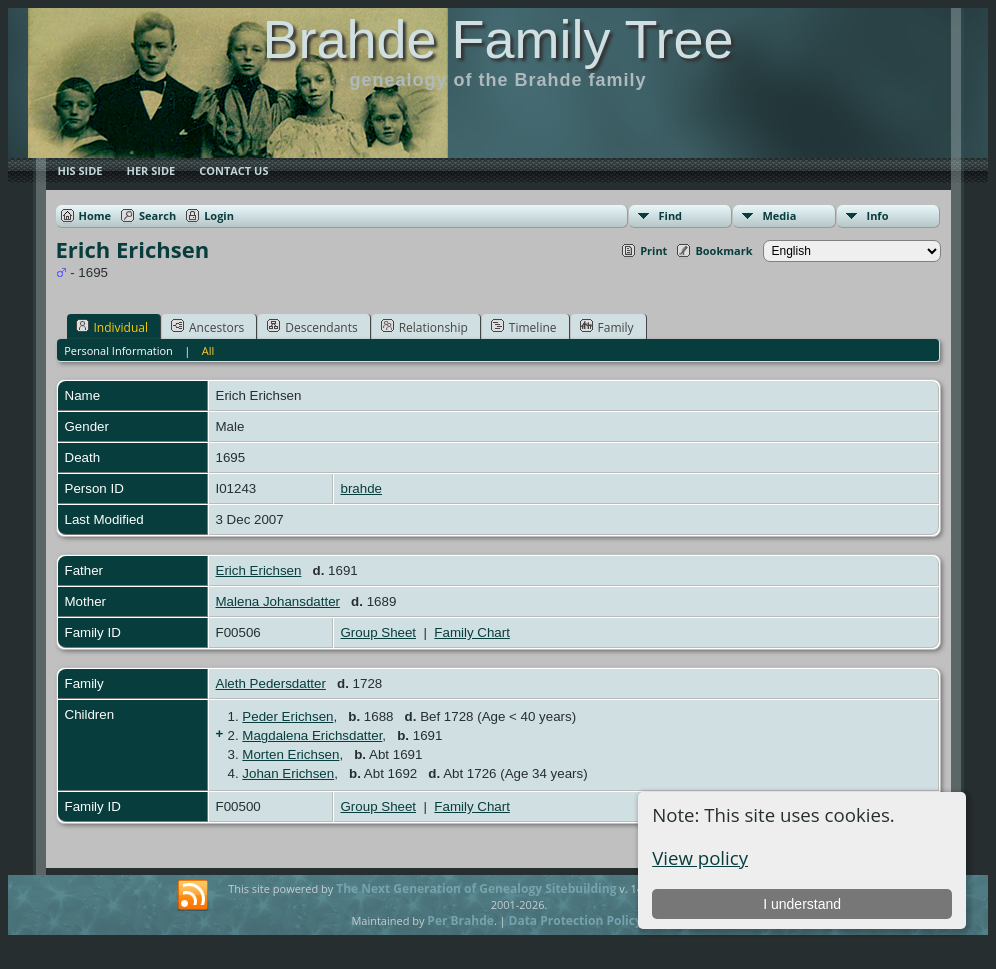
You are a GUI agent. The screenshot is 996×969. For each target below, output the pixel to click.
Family (607, 327)
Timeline (524, 327)
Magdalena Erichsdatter (312, 735)
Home (95, 215)
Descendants (312, 327)
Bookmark (723, 250)
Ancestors (207, 327)
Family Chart (472, 632)
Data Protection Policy (575, 920)
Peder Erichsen (287, 716)
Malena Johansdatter (278, 601)
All (208, 350)
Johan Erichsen (288, 773)
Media (780, 215)
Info (878, 215)
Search (157, 215)
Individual (112, 327)
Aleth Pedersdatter (271, 683)
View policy (700, 857)
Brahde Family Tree (497, 39)
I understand (802, 904)
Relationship (424, 327)
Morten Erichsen (290, 754)
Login (219, 215)
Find (671, 215)
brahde (362, 488)
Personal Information (118, 350)
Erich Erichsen (259, 570)
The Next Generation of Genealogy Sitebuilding (476, 888)
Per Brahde (460, 920)
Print (653, 250)
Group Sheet (379, 632)
